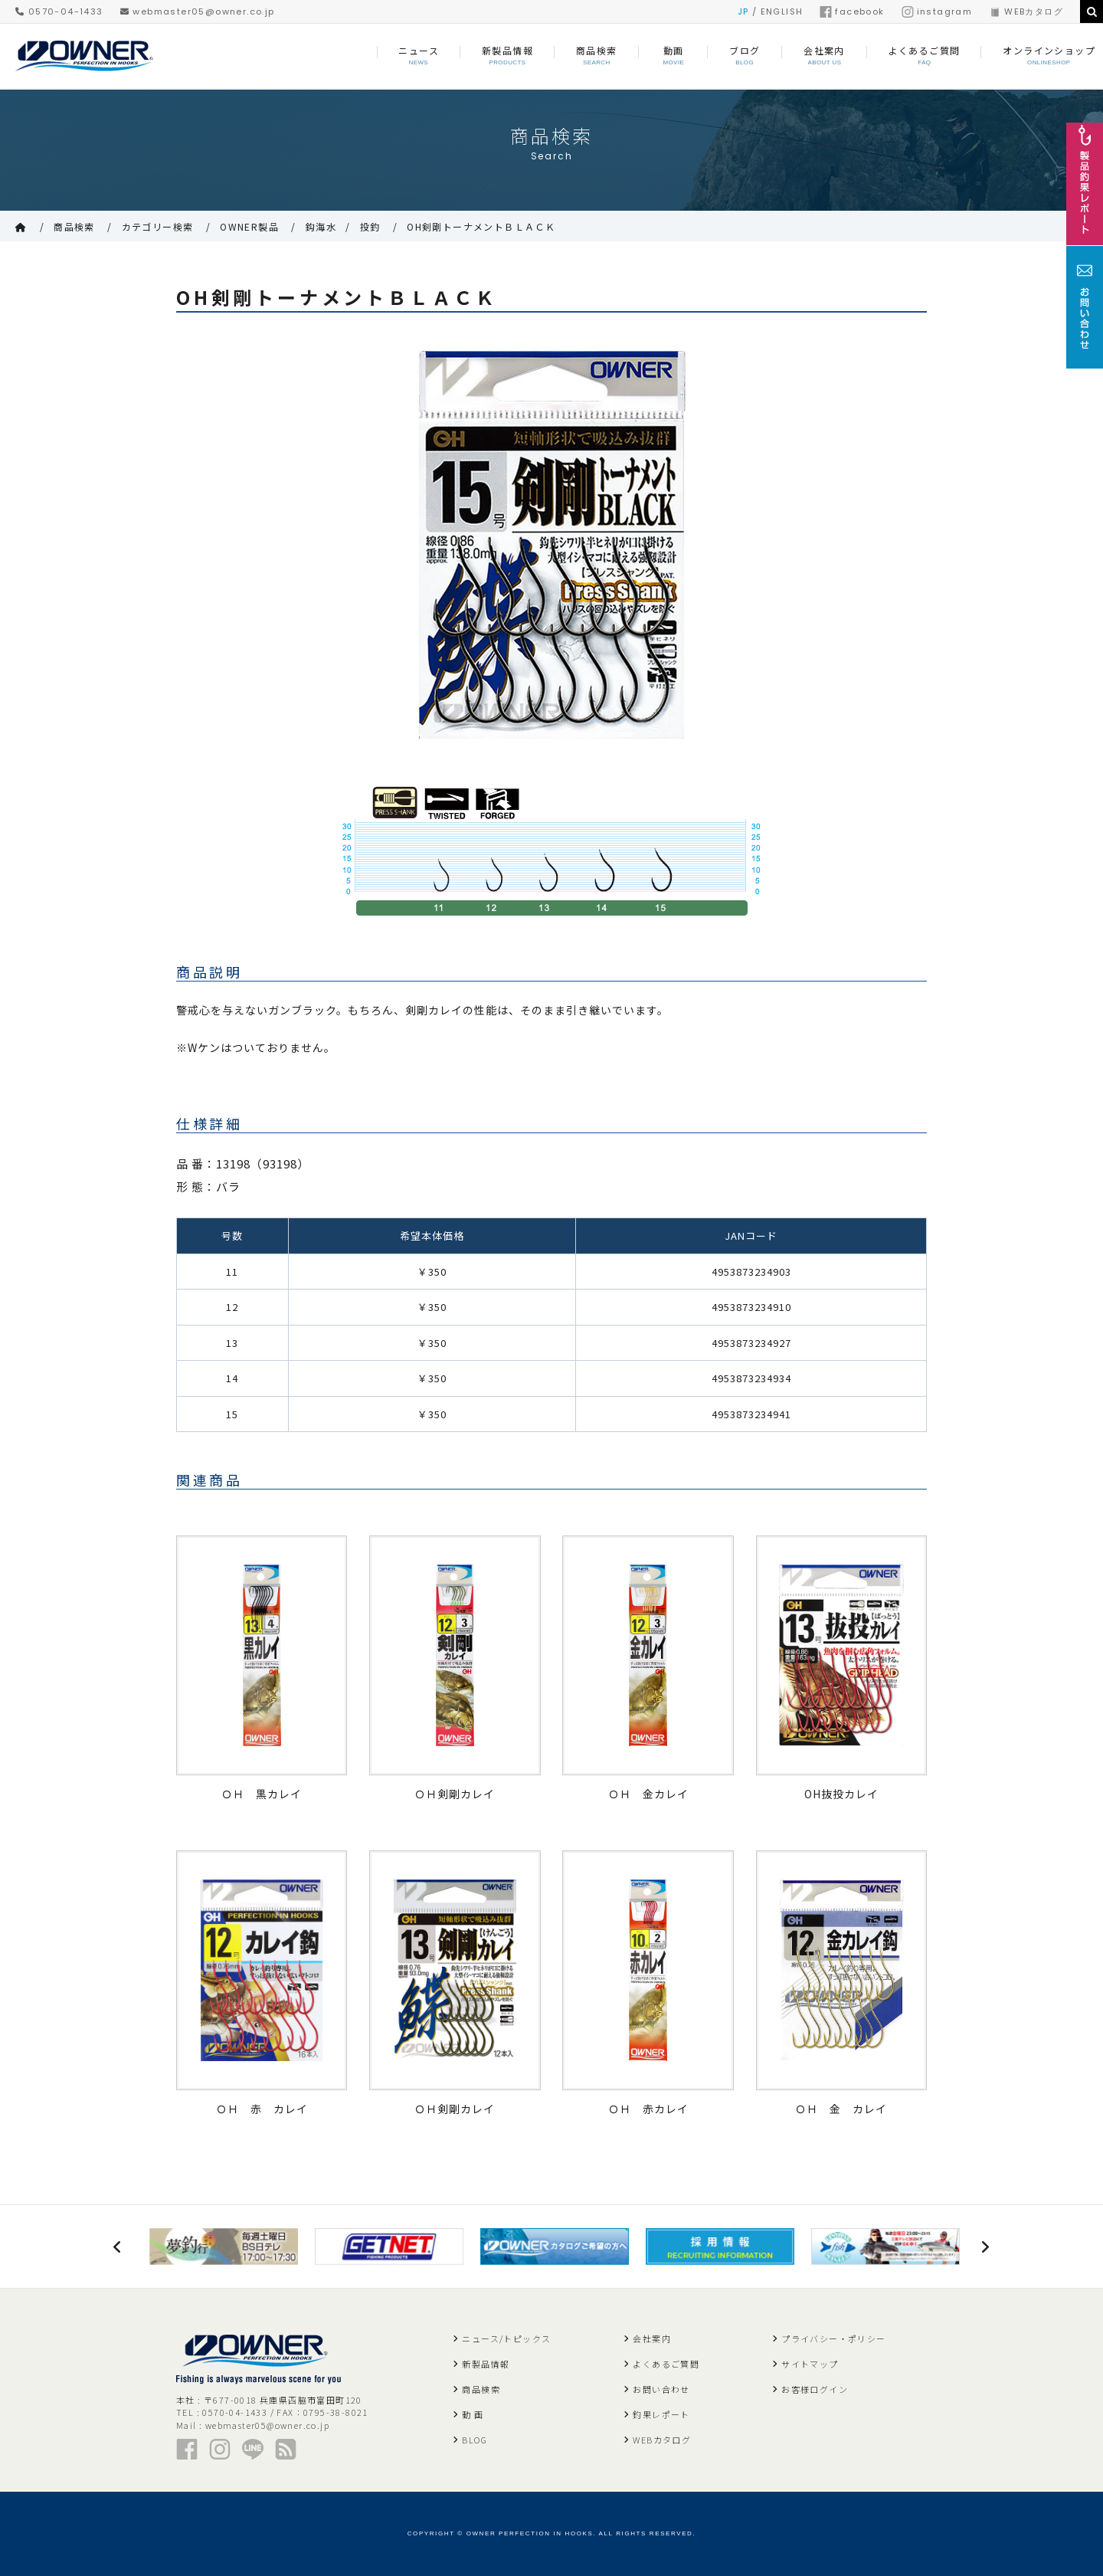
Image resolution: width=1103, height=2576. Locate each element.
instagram (937, 11)
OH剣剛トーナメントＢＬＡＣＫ (481, 226)
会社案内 (652, 2338)
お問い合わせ (661, 2389)
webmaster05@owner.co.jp (197, 11)
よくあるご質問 (666, 2364)
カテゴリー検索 (158, 226)
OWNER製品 (249, 226)
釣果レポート (661, 2414)
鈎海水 (321, 226)
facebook (852, 11)
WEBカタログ (1026, 11)
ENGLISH (782, 11)
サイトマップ (809, 2364)
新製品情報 (485, 2364)
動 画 (472, 2414)
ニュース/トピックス (506, 2338)
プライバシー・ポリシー (833, 2338)
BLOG (474, 2439)
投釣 (370, 226)
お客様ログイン (814, 2389)
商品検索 (74, 226)
